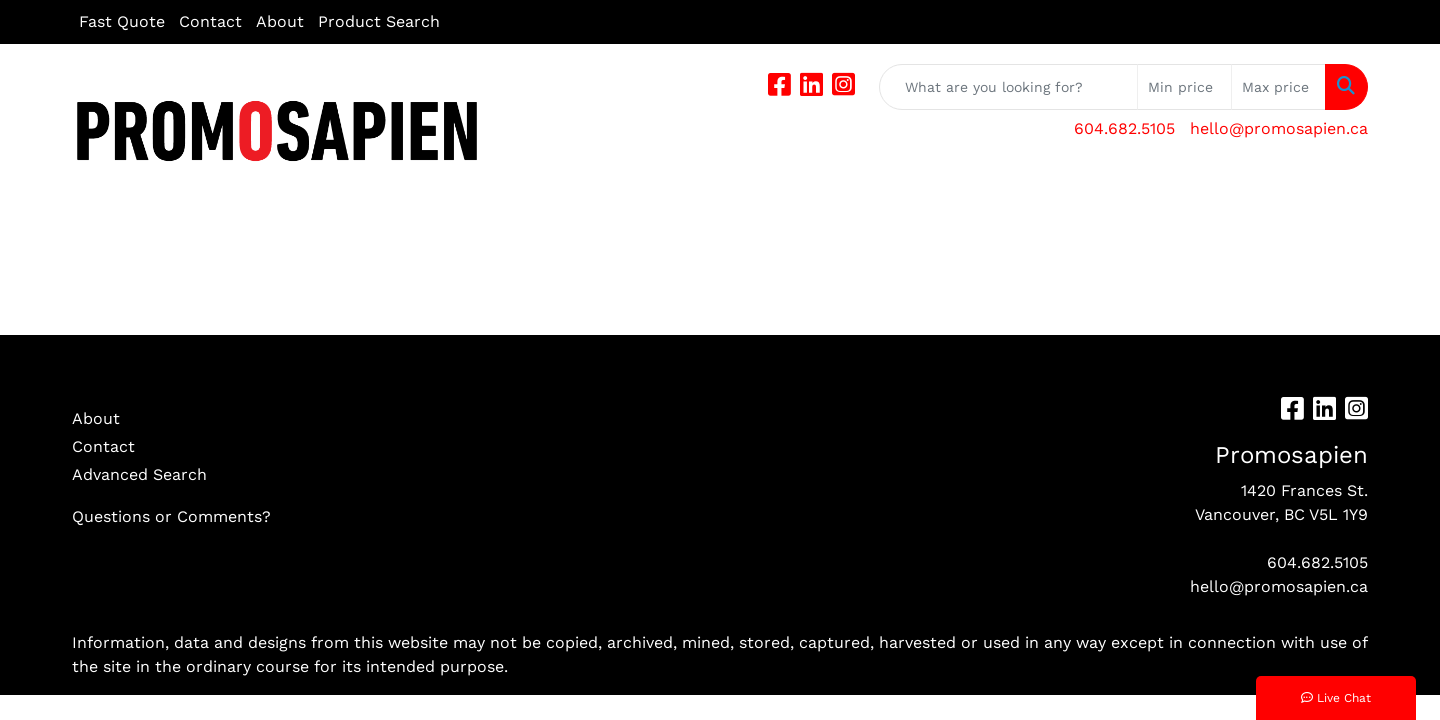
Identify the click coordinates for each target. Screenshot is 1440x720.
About (280, 21)
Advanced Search (139, 474)
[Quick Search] (1008, 87)
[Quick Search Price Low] (1184, 87)
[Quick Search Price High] (1278, 87)
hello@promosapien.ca (1279, 128)
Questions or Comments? (171, 516)
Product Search (379, 21)
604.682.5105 (1124, 128)
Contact (210, 21)
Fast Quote (122, 21)
